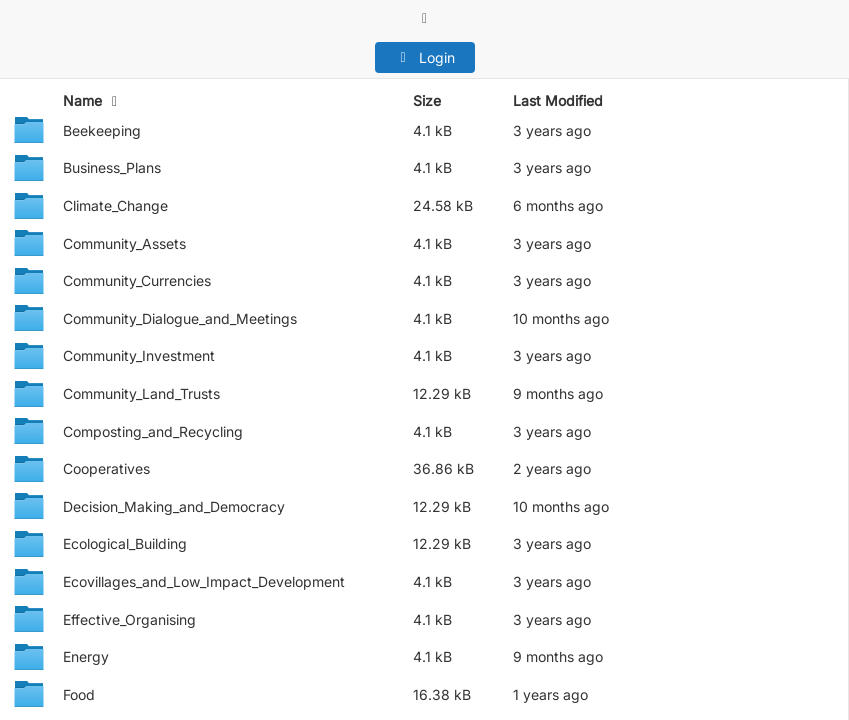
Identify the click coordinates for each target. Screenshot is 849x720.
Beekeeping (102, 130)
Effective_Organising (129, 619)
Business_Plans (112, 167)
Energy (86, 656)
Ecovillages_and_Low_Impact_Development (204, 581)
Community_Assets (124, 243)
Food (79, 694)
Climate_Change (115, 205)
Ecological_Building (125, 543)
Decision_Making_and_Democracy (174, 506)
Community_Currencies (137, 280)
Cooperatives (106, 468)
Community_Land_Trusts (141, 393)
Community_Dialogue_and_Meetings (180, 318)
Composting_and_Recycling (153, 431)
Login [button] (424, 57)
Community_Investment (139, 355)
